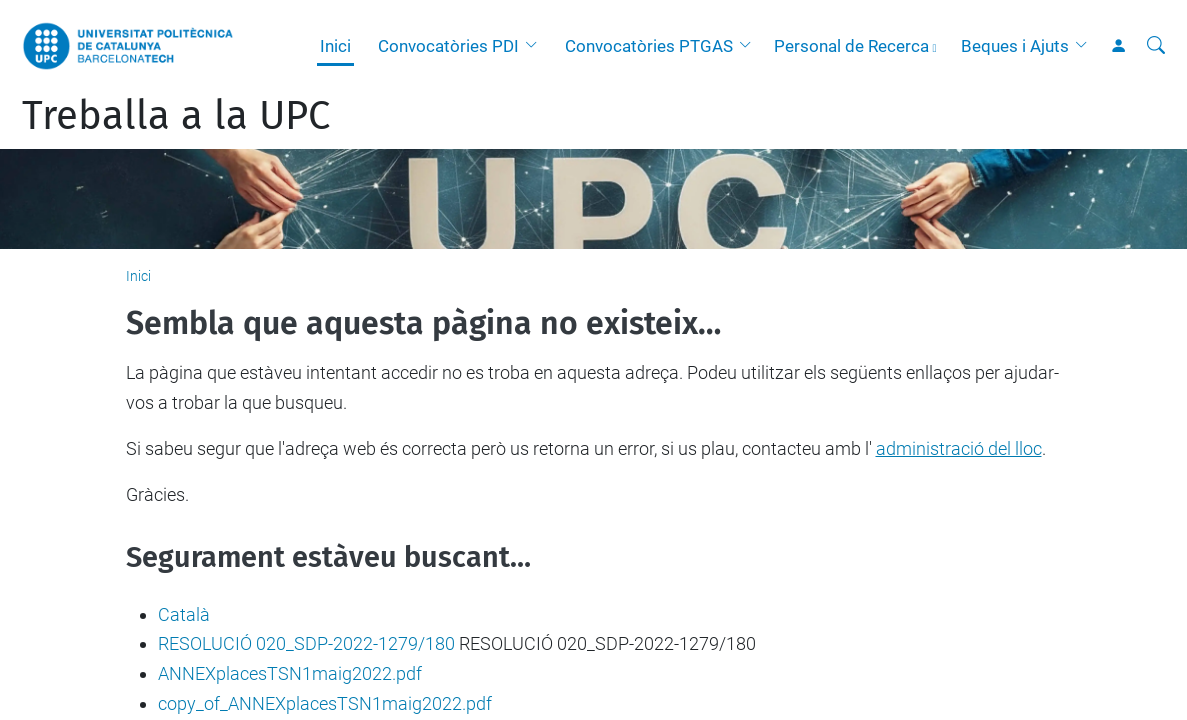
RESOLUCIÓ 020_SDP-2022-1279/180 (306, 643)
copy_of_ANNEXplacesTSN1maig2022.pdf (325, 703)
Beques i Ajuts (1015, 46)
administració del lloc (959, 448)
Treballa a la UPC (176, 116)
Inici (335, 46)
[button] (536, 46)
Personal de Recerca (851, 46)
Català (184, 614)
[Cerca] (1156, 46)
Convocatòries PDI (448, 46)
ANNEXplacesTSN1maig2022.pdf (290, 673)
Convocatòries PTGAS (649, 46)
